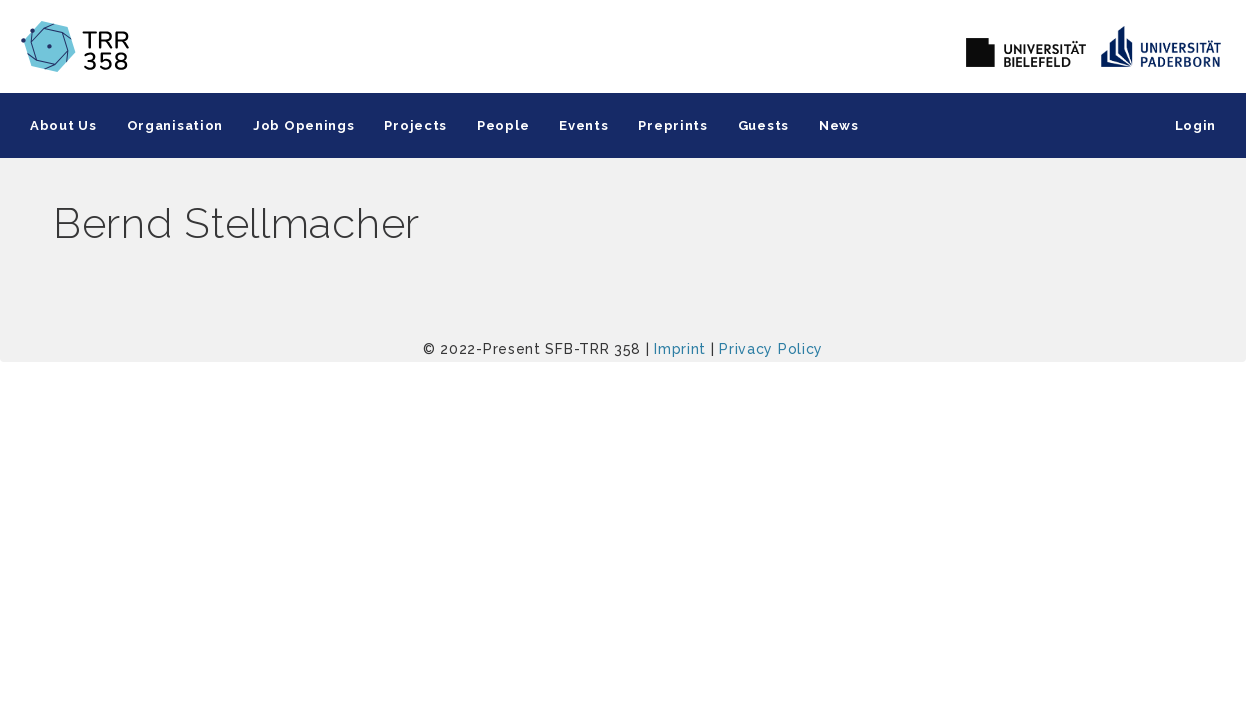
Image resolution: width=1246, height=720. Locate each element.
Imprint (680, 349)
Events (583, 125)
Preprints (672, 125)
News (839, 125)
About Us (63, 125)
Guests (763, 125)
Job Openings (303, 125)
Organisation (175, 125)
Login (1196, 125)
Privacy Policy (771, 349)
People (503, 125)
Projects (415, 125)
